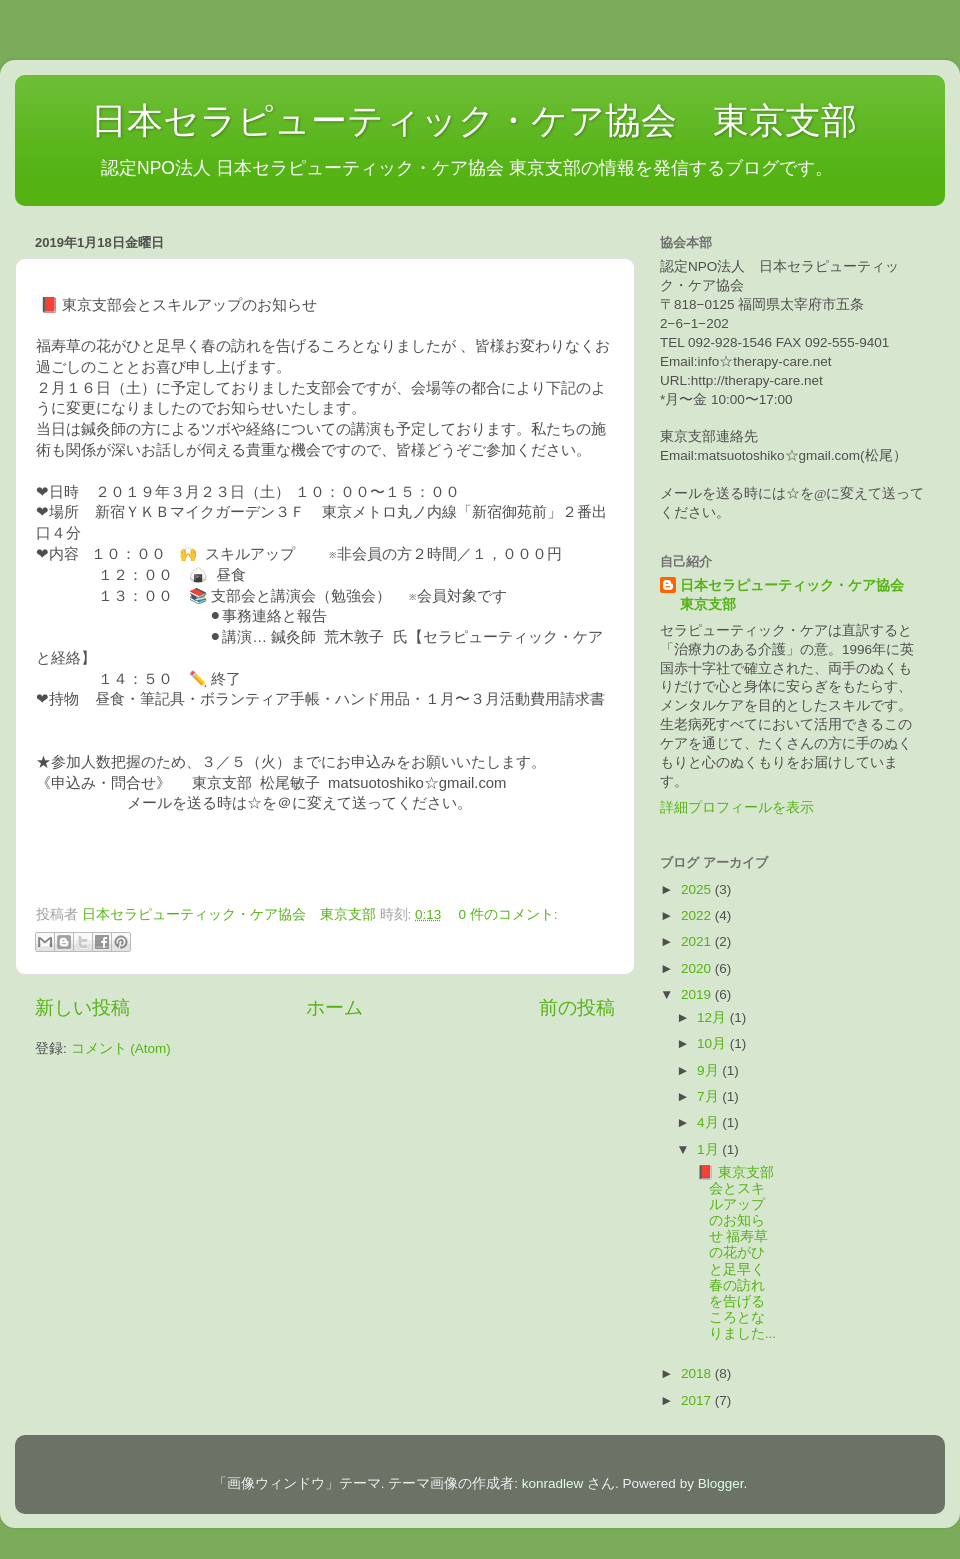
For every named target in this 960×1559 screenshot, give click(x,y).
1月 (709, 1149)
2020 (698, 968)
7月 (709, 1096)
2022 (698, 915)
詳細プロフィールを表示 (737, 807)
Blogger (721, 1483)
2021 (698, 941)
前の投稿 (577, 1007)
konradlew (553, 1483)
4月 (709, 1122)
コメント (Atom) (121, 1048)
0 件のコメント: (508, 914)
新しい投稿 (82, 1007)
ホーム (334, 1007)
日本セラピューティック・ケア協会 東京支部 (451, 120)
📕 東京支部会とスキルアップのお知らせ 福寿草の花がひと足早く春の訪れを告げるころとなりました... (735, 1253)
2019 (698, 994)
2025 (698, 889)
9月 (709, 1070)
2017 (698, 1400)
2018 (698, 1373)
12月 (713, 1017)
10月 (713, 1043)
